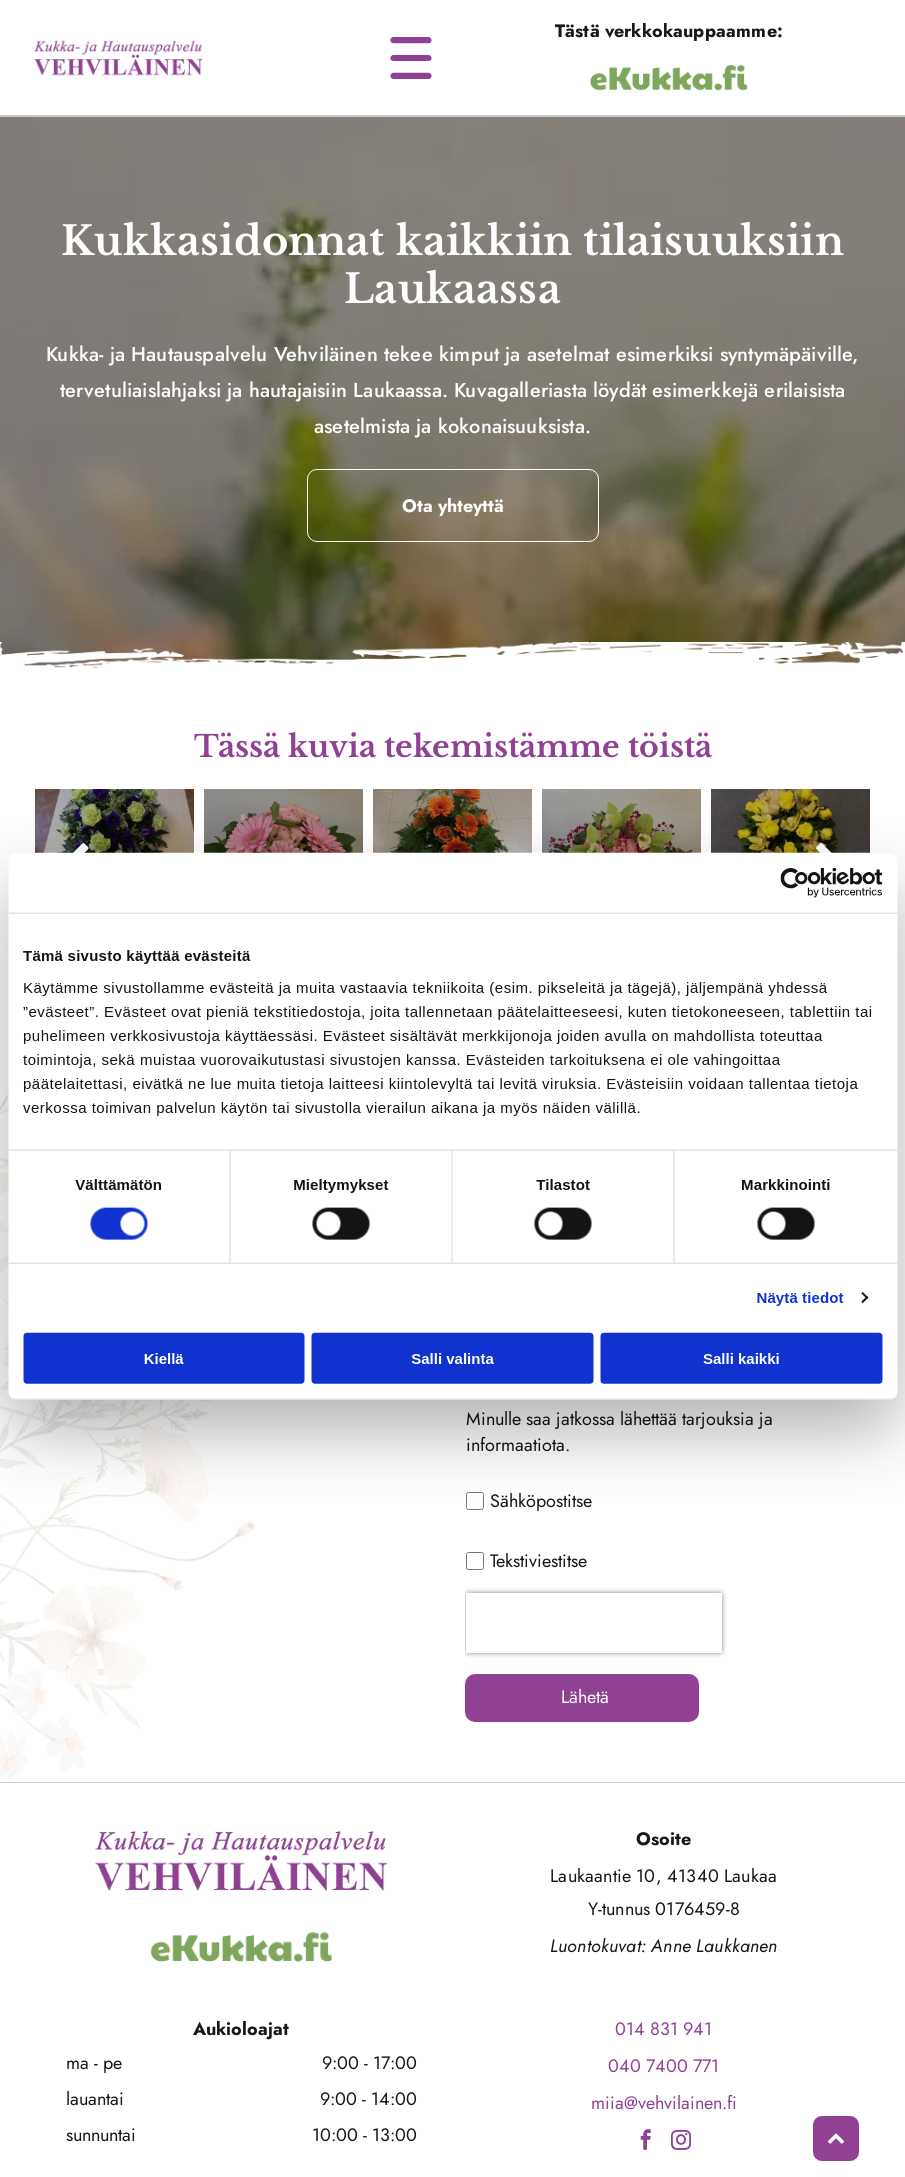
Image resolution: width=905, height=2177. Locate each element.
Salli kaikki (741, 1320)
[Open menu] (411, 58)
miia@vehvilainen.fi (664, 2028)
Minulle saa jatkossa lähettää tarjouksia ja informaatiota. (619, 1432)
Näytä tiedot (800, 1259)
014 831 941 (663, 1954)
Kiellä (164, 1320)
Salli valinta (452, 1320)
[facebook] (646, 2067)
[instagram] (681, 2067)
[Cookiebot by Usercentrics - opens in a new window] (794, 845)
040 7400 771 (663, 1991)
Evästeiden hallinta (453, 2151)
